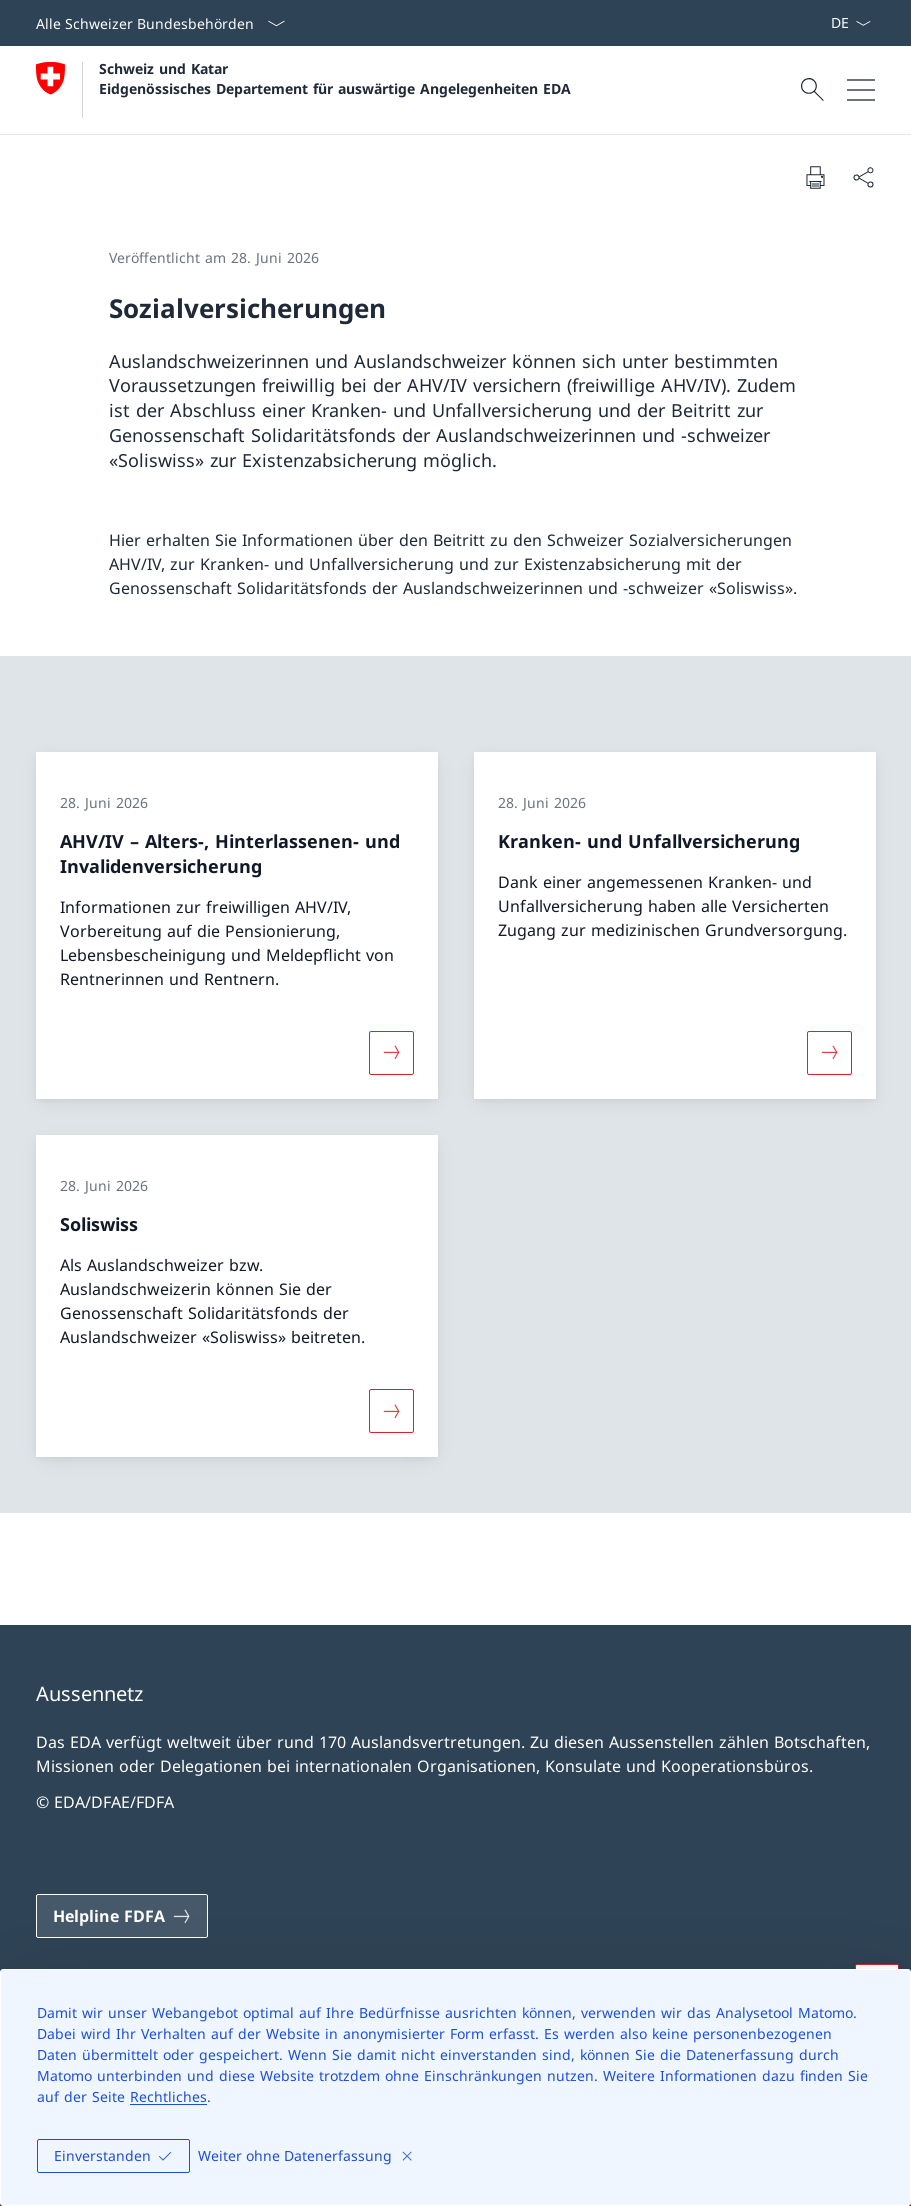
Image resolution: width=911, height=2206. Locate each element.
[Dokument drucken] (815, 177)
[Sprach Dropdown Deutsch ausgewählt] (850, 23)
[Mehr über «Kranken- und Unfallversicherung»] (829, 1053)
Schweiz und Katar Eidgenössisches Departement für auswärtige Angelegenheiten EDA (335, 78)
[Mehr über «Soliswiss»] (391, 1411)
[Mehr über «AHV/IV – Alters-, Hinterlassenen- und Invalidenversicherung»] (391, 1053)
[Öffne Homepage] (303, 90)
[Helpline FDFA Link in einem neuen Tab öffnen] (122, 1916)
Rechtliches (168, 2096)
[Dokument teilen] (863, 177)
